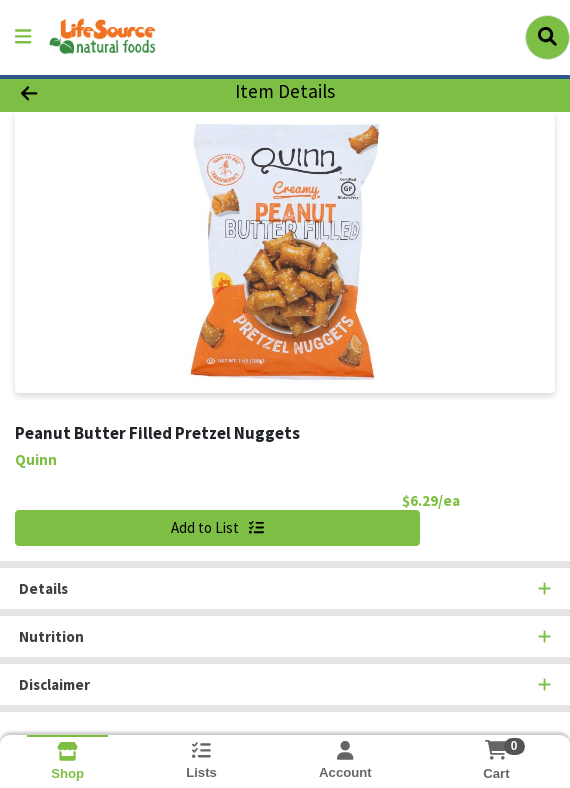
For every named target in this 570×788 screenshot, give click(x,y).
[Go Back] (82, 92)
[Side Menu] (23, 37)
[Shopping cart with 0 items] (496, 750)
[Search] (547, 37)
